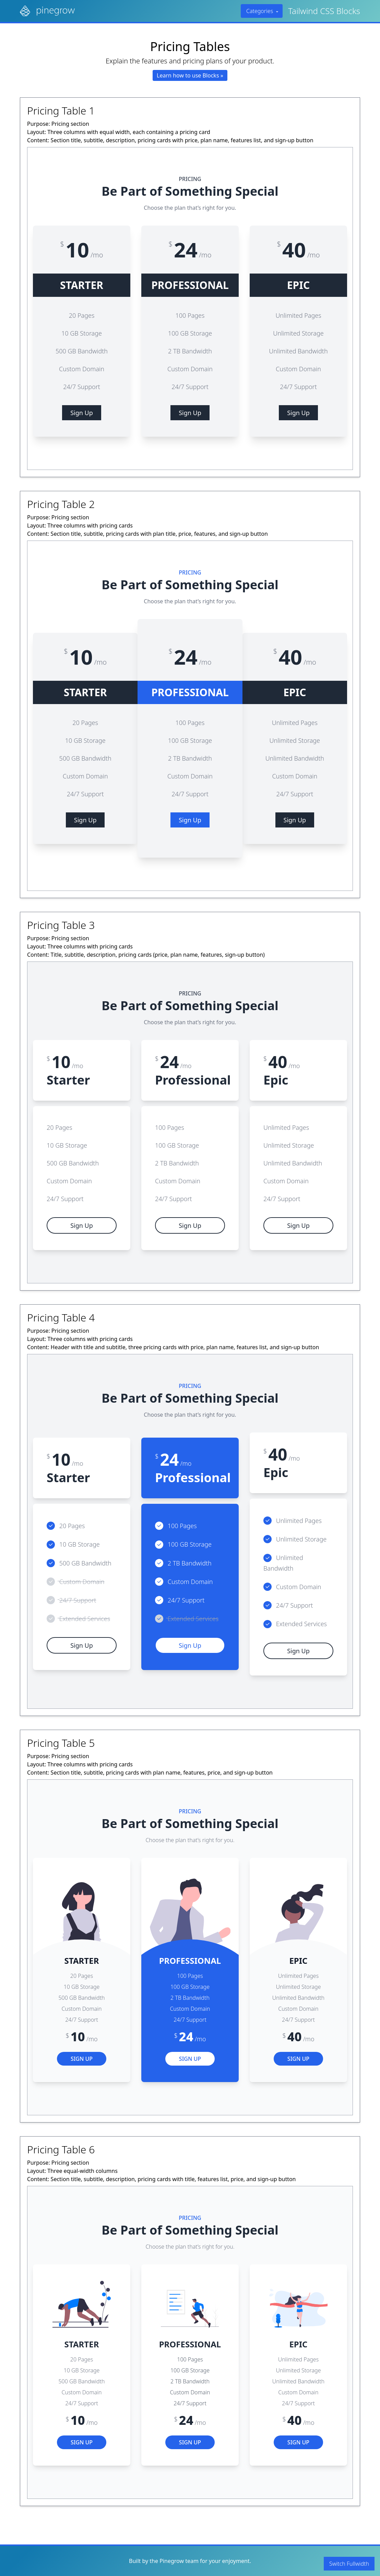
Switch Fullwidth (349, 2563)
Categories (263, 11)
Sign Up (81, 413)
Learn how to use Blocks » (190, 75)
